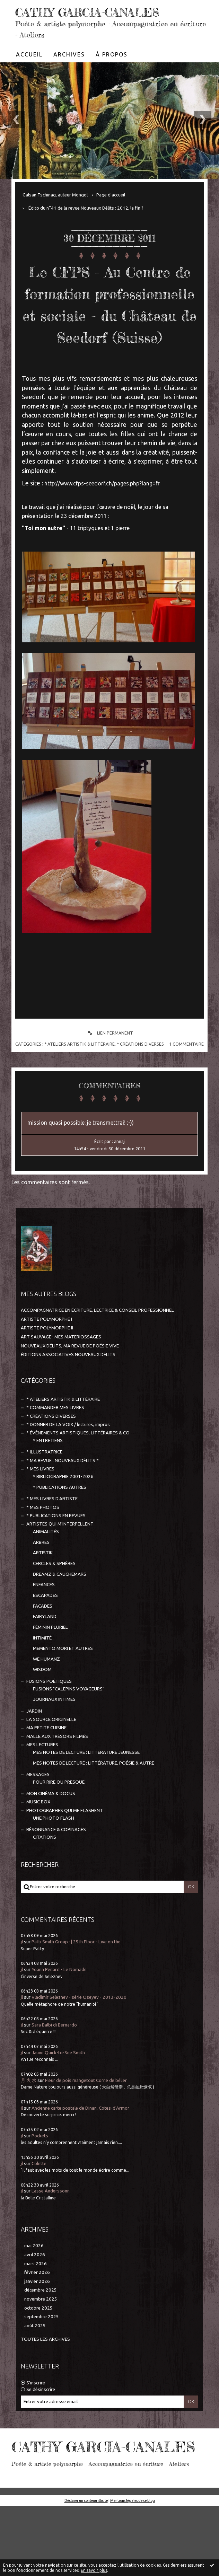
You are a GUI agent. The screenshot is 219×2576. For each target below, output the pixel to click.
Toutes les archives (45, 2382)
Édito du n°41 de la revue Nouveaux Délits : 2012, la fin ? (85, 208)
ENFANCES (44, 1628)
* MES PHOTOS (42, 1551)
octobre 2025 (38, 2351)
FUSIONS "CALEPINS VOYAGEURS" (68, 1732)
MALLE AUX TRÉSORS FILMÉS (57, 1780)
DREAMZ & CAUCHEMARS (59, 1617)
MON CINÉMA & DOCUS (50, 1837)
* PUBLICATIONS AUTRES (59, 1530)
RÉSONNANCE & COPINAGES (56, 1873)
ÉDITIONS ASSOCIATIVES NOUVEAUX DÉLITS (68, 1398)
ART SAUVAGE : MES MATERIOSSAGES (61, 1380)
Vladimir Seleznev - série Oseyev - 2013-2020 (79, 2040)
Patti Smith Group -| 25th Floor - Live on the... (78, 1985)
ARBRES (41, 1586)
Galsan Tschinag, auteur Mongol (55, 194)
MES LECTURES (42, 1788)
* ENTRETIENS (48, 1484)
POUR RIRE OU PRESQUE (59, 1825)
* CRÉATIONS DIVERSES (140, 1087)
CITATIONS (44, 1880)
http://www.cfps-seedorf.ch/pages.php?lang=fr (102, 527)
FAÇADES (42, 1649)
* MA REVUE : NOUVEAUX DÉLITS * (62, 1504)
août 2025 (35, 2369)
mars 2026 (35, 2307)
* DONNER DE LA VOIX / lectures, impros (68, 1468)
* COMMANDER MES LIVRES (55, 1451)
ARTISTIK (43, 1596)
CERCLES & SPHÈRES (54, 1607)
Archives (69, 54)
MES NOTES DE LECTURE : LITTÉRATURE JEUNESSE (86, 1796)
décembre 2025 (40, 2333)
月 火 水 (28, 2124)
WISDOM (42, 1713)
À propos (112, 54)
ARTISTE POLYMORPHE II (47, 1371)
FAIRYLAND (44, 1660)
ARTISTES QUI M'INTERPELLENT (60, 1567)
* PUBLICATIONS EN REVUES (56, 1559)
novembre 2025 (40, 2342)
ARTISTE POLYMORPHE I (46, 1362)
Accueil (29, 54)
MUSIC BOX (38, 1845)
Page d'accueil (110, 194)
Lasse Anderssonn (51, 2234)
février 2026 (37, 2316)
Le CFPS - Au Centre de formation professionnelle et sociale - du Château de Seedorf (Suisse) (109, 325)
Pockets (40, 2179)
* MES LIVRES (40, 1512)
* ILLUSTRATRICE (44, 1495)
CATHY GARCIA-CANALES (92, 12)
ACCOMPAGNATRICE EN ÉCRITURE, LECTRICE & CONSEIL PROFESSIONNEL (97, 1353)
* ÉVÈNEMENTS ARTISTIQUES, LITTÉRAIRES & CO (78, 1476)
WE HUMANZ (46, 1702)
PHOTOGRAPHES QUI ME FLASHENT (64, 1854)
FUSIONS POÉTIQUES (49, 1724)
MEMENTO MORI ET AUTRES (63, 1692)
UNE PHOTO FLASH (53, 1861)
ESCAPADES (45, 1639)
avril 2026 (34, 2298)
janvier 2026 (37, 2325)
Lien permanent (109, 1076)
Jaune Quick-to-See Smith (58, 2096)
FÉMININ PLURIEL (50, 1670)
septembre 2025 (41, 2360)
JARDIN (34, 1754)
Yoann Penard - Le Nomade (59, 2013)
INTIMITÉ (42, 1681)
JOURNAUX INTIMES (54, 1743)
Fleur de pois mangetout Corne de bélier (86, 2124)
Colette (39, 2207)
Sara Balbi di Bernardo (54, 2068)
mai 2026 (34, 2289)
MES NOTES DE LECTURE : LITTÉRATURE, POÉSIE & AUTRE (93, 1806)
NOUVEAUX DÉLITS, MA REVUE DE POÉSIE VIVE (70, 1389)
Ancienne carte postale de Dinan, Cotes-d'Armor (80, 2151)
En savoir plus (94, 2570)
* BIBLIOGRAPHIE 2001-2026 (63, 1520)
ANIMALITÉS (46, 1575)
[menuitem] (29, 54)
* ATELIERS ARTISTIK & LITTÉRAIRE (79, 1087)
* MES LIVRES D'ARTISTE (52, 1542)
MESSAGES (38, 1818)
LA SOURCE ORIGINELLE (51, 1763)
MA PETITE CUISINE (46, 1771)
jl (22, 1985)
